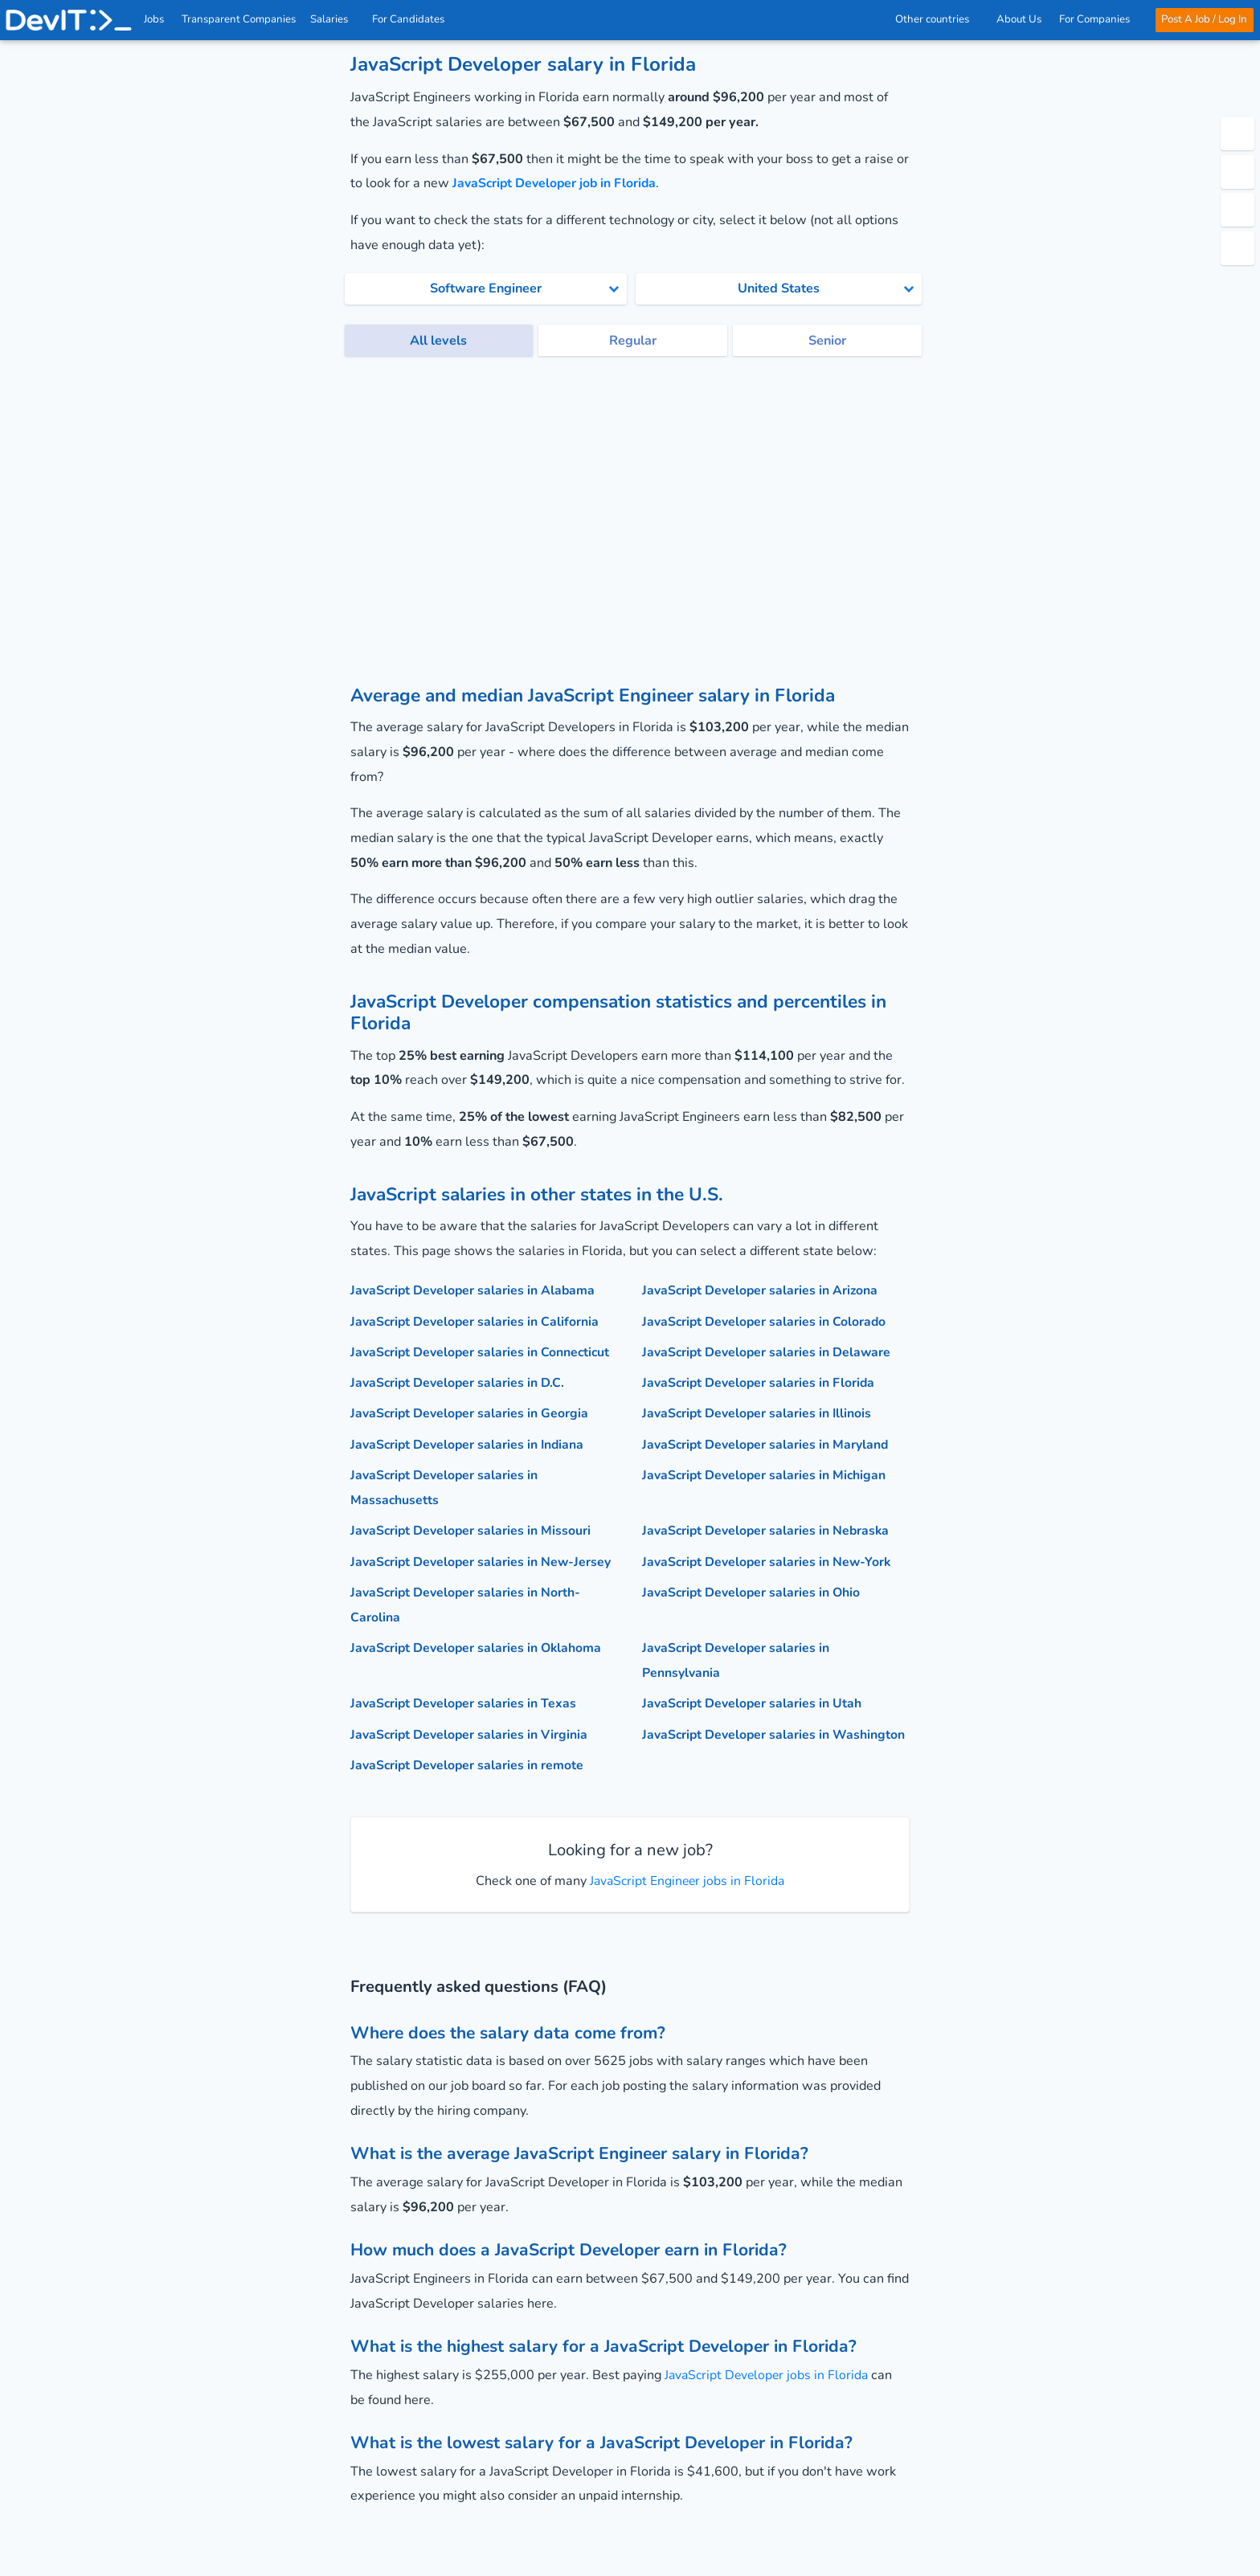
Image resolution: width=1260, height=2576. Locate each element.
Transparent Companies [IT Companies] (239, 19)
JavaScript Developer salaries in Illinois (759, 1412)
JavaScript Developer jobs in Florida (769, 2372)
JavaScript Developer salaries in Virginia (471, 1731)
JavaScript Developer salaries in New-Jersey (483, 1560)
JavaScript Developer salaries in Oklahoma (478, 1645)
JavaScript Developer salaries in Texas (465, 1701)
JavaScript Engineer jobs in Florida (685, 1878)
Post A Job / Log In (1203, 19)
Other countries (937, 19)
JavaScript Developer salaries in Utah (753, 1701)
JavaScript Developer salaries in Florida (760, 1382)
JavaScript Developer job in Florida (556, 183)
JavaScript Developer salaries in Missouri (472, 1529)
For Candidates (414, 19)
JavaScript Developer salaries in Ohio (753, 1591)
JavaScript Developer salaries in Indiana (469, 1444)
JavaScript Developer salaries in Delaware (768, 1351)
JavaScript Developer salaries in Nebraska (768, 1529)
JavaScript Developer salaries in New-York (769, 1560)
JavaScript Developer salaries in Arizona (762, 1290)
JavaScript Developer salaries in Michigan (766, 1474)
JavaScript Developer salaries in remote (468, 1763)
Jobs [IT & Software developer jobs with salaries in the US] (155, 19)
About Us (1018, 19)
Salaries (334, 19)
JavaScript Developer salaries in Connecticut (482, 1351)
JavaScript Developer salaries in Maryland (768, 1444)
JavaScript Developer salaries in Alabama (474, 1290)
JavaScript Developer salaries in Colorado (766, 1321)
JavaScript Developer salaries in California (476, 1321)
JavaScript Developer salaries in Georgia (471, 1412)
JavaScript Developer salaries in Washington (775, 1731)
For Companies (1098, 19)
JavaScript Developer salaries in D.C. (459, 1382)
